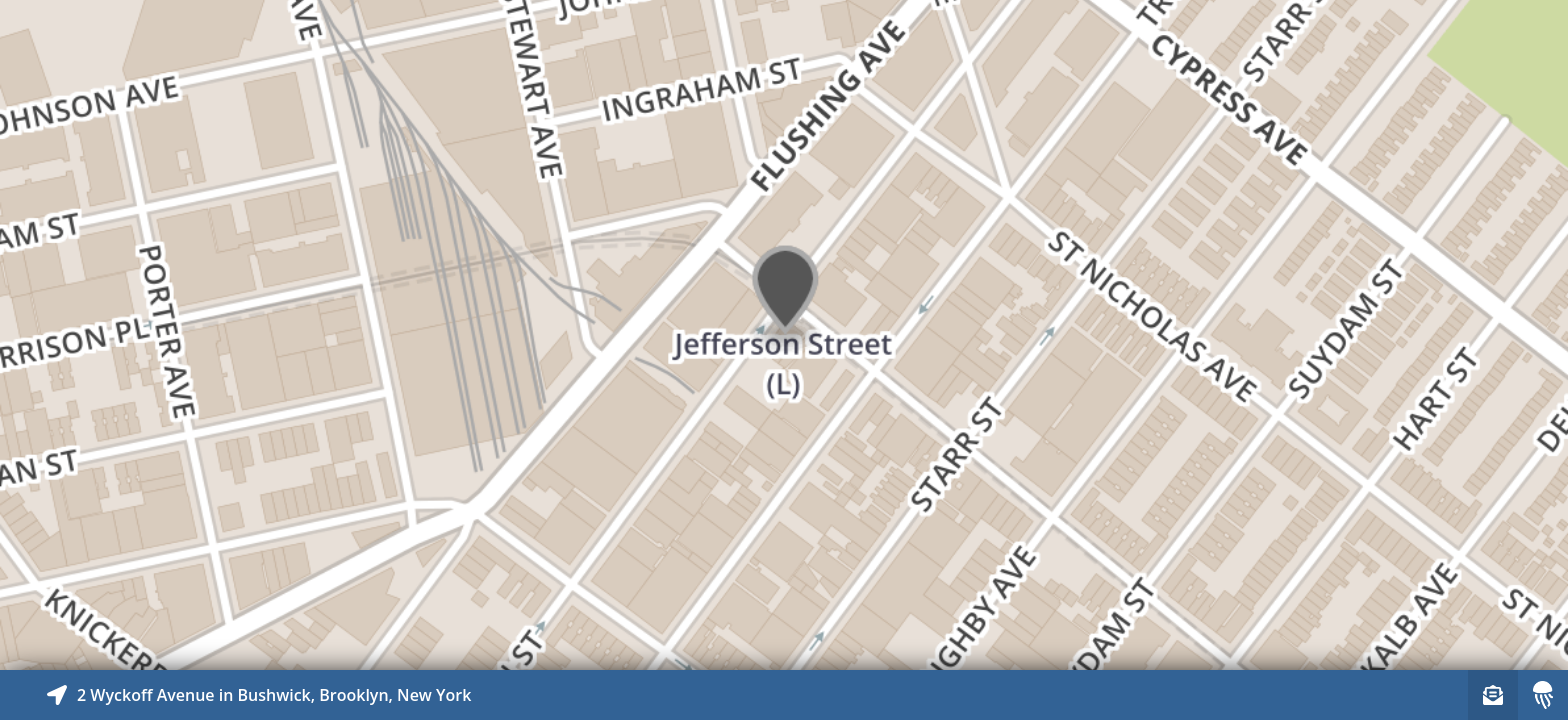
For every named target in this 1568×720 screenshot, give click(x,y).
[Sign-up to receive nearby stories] (1493, 695)
